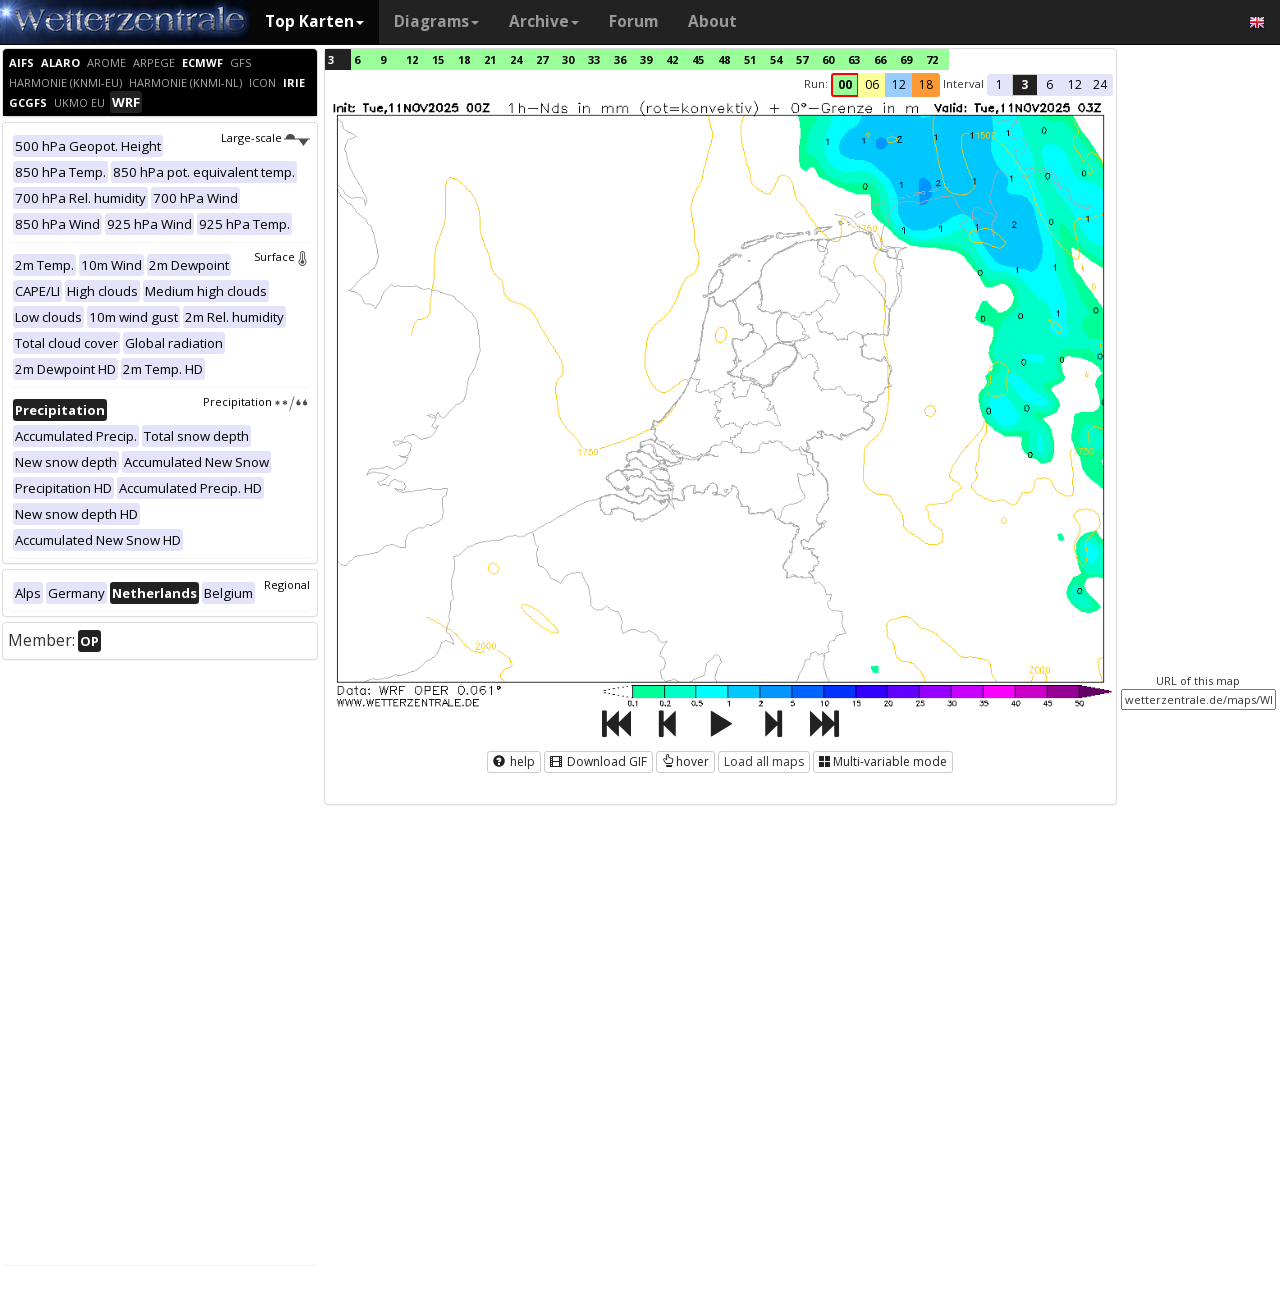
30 (568, 59)
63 (854, 59)
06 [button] (872, 84)
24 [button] (1100, 84)
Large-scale (265, 137)
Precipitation (256, 401)
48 (724, 59)
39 (646, 59)
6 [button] (1049, 84)
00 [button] (845, 84)
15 (438, 59)
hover (685, 761)
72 (932, 59)
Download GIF (598, 761)
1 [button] (999, 84)
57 (802, 59)
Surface (282, 256)
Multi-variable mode (883, 761)
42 (672, 59)
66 (880, 59)
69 (906, 59)
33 (594, 59)
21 (490, 59)
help (514, 761)
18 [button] (926, 84)
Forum (633, 21)
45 (698, 59)
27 (542, 59)
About (712, 21)
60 (828, 59)
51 (750, 59)
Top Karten (314, 21)
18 (464, 59)
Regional (287, 584)
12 (412, 59)
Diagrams (436, 21)
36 (620, 59)
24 (516, 59)
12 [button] (899, 84)
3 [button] (1024, 84)
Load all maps (764, 761)
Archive (544, 21)
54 (776, 59)
